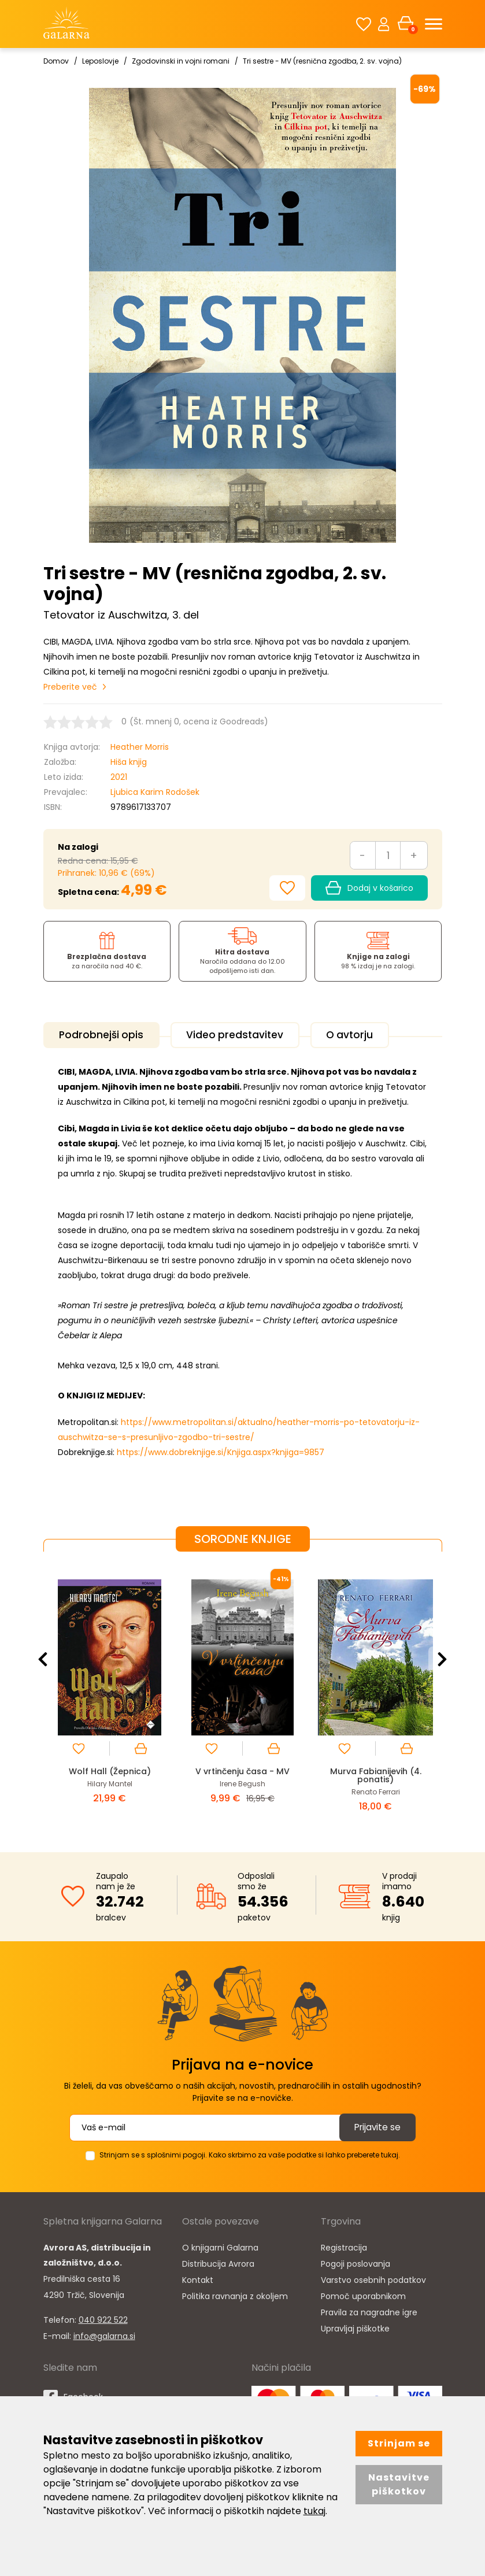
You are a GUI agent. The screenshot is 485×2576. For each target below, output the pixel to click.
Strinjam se (399, 2443)
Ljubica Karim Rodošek (154, 792)
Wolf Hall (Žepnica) (109, 1769)
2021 (118, 777)
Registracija (344, 2245)
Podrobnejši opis (105, 1035)
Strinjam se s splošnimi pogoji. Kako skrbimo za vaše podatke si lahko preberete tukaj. (249, 2152)
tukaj (314, 2511)
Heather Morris (139, 747)
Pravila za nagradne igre (369, 2310)
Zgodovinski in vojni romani (180, 61)
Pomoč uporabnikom (363, 2294)
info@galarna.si (104, 2334)
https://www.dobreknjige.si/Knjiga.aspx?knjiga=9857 (220, 1450)
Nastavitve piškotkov (399, 2484)
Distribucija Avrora (218, 2261)
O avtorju (367, 1035)
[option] (110, 1690)
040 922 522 (103, 2317)
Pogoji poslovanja (355, 2261)
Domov (56, 61)
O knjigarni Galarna (220, 2245)
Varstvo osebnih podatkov (373, 2277)
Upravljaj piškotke (355, 2326)
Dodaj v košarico (369, 888)
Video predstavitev (245, 1035)
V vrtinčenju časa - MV (242, 1769)
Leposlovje (100, 61)
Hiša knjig (128, 762)
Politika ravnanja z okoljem (235, 2294)
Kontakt (197, 2277)
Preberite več (70, 687)
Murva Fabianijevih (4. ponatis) (375, 1773)
